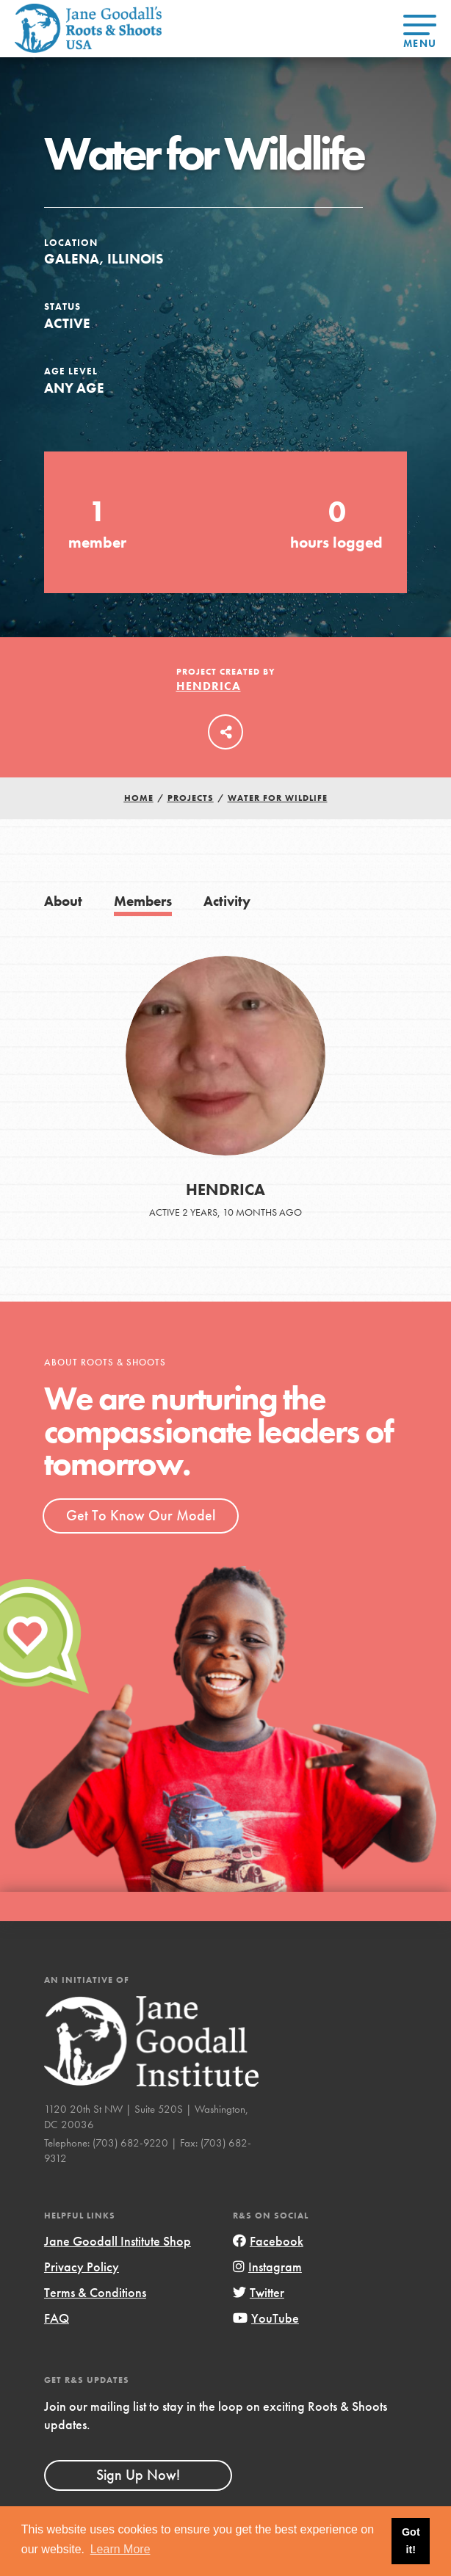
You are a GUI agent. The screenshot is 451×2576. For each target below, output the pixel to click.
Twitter (258, 2292)
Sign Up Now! (138, 2474)
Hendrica (208, 686)
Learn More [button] (120, 2549)
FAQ (56, 2318)
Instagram (267, 2266)
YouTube (266, 2318)
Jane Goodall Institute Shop (117, 2240)
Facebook (268, 2240)
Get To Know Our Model (140, 1515)
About (63, 901)
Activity (226, 901)
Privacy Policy (81, 2266)
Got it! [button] (411, 2540)
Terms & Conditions (95, 2292)
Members (143, 901)
